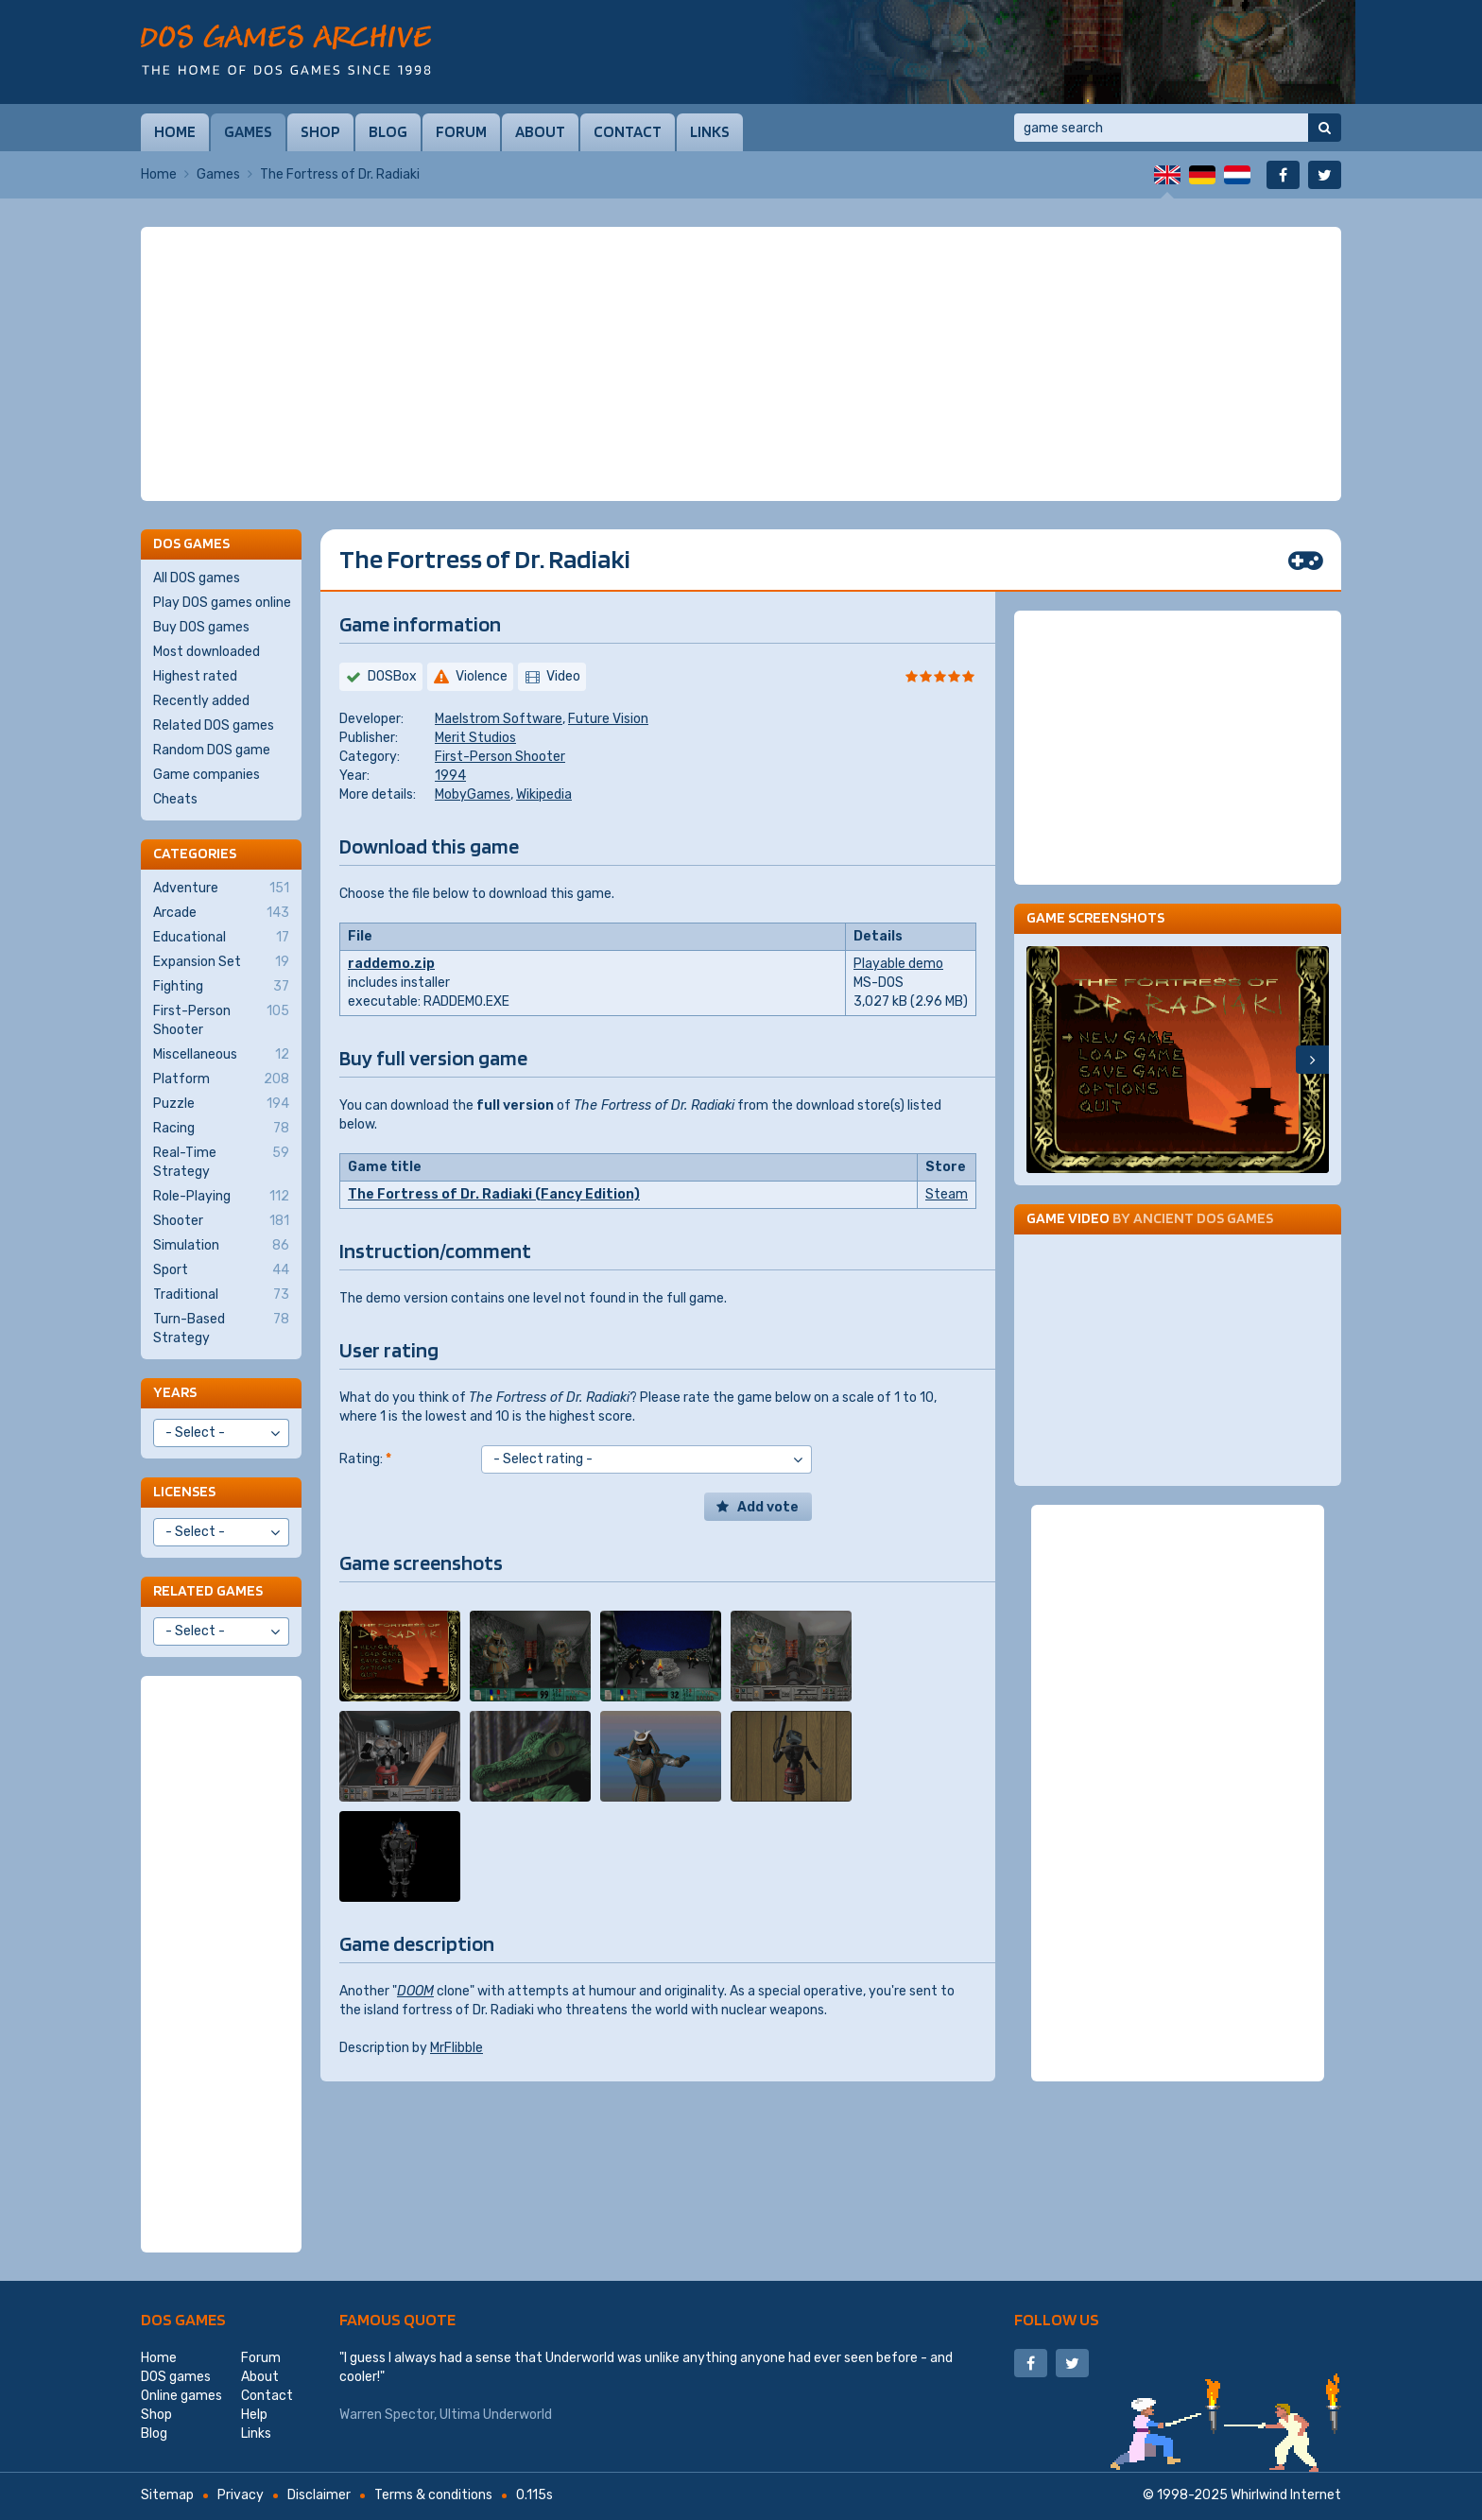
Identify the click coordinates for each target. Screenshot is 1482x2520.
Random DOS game (211, 750)
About (540, 131)
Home (175, 131)
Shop (320, 131)
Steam (946, 1194)
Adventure (221, 888)
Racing (221, 1128)
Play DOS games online (222, 603)
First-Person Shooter (500, 757)
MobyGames (472, 794)
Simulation (221, 1245)
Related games (208, 1590)
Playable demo (898, 964)
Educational (221, 937)
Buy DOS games (201, 627)
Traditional (221, 1295)
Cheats (175, 799)
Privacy (240, 2495)
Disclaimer (319, 2495)
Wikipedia (544, 794)
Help (254, 2415)
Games (248, 131)
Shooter (221, 1221)
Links (710, 131)
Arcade (221, 913)
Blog (388, 131)
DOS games (183, 2319)
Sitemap (167, 2495)
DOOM (415, 1991)
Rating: (365, 1459)
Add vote (768, 1507)
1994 (450, 776)
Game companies (206, 775)
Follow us (1056, 2319)
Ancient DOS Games (1203, 1218)
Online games (181, 2396)
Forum (461, 131)
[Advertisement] (741, 364)
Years (175, 1392)
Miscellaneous (221, 1054)
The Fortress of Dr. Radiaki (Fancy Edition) (494, 1194)
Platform (221, 1079)
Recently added (201, 701)
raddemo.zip (391, 964)
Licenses (184, 1491)
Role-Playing (221, 1196)
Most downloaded (206, 652)
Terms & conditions (433, 2495)
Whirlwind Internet (1286, 2495)
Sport (221, 1270)
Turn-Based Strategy (221, 1328)
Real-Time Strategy (221, 1162)
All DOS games (196, 578)
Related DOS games (213, 725)
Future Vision (608, 719)
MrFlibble (456, 2048)
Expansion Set (221, 962)
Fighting (221, 986)
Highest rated (195, 676)
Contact (628, 131)
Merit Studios (475, 738)
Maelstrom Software (498, 719)
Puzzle (221, 1104)
